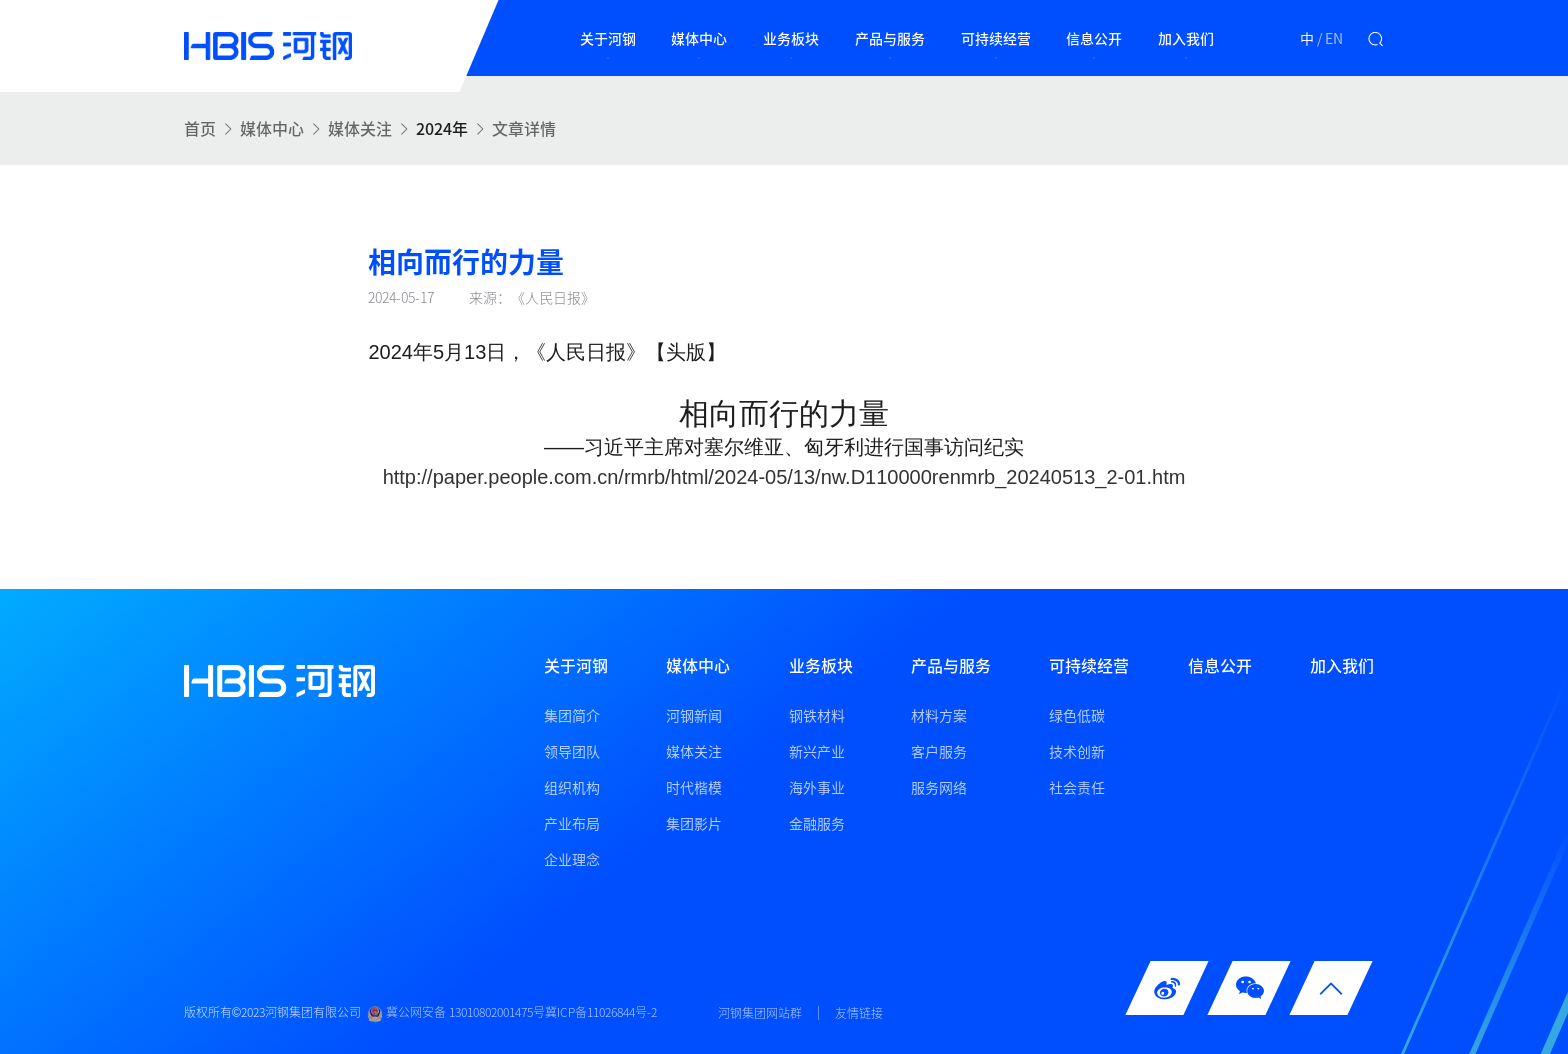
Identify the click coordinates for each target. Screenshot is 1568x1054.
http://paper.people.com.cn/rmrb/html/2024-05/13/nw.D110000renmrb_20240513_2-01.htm (784, 477)
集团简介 (572, 715)
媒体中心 (699, 38)
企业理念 (572, 859)
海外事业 (817, 787)
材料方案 (939, 715)
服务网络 (939, 787)
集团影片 (694, 823)
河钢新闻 (694, 715)
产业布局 (572, 823)
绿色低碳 (1077, 715)
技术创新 (1077, 751)
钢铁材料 (817, 715)
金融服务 (817, 823)
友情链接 (859, 1013)
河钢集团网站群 (760, 1013)
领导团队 (572, 751)
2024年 (442, 128)
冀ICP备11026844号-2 (601, 1013)
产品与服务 (890, 38)
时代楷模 (694, 787)
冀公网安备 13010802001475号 (456, 1013)
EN (1334, 38)
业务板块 (791, 38)
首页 (200, 128)
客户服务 (939, 751)
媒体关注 (360, 128)
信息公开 (1094, 38)
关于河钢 (608, 38)
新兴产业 (817, 751)
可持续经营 (996, 38)
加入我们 (1186, 38)
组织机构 (572, 787)
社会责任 (1077, 787)
